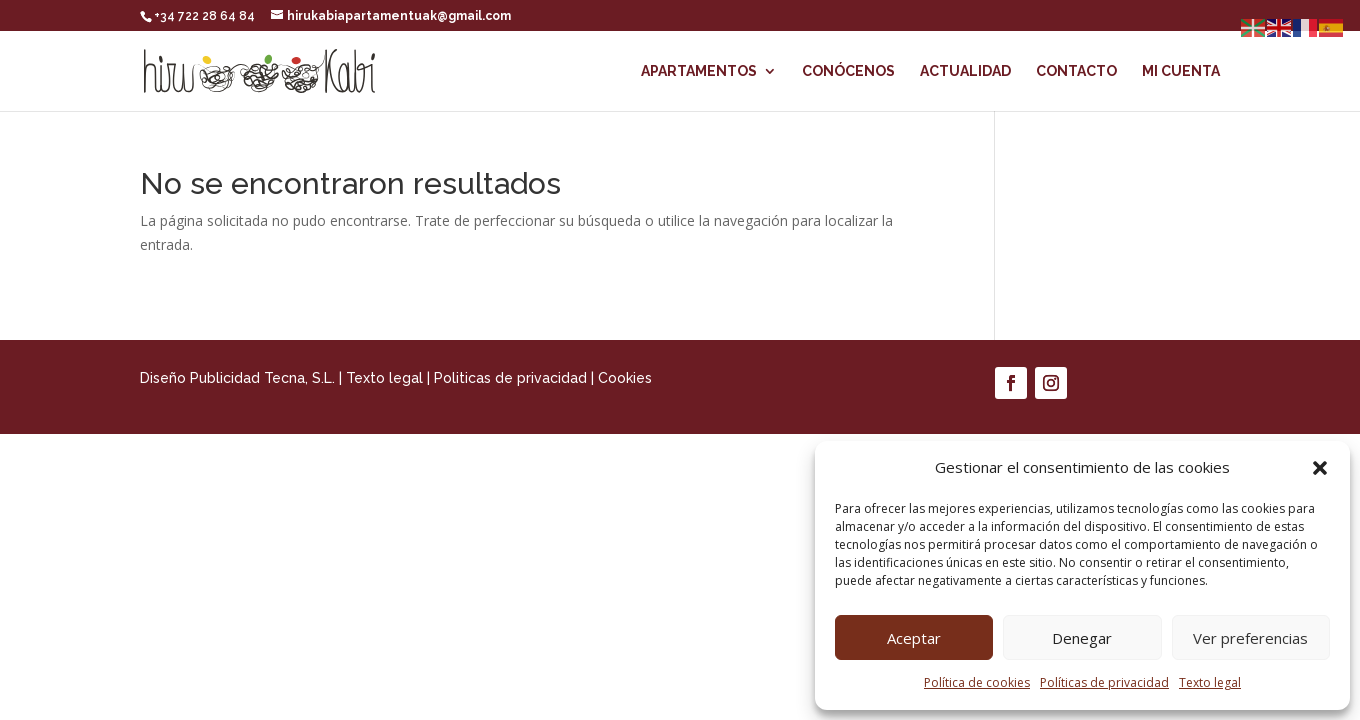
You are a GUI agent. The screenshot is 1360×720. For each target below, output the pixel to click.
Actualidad (965, 71)
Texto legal (1210, 682)
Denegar (1082, 638)
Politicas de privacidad (510, 378)
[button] (1320, 468)
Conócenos (848, 71)
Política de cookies (977, 682)
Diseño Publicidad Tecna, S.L (236, 378)
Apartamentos (699, 71)
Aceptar (914, 638)
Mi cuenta (1181, 71)
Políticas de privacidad (1104, 682)
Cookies (625, 378)
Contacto (1076, 71)
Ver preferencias (1250, 638)
